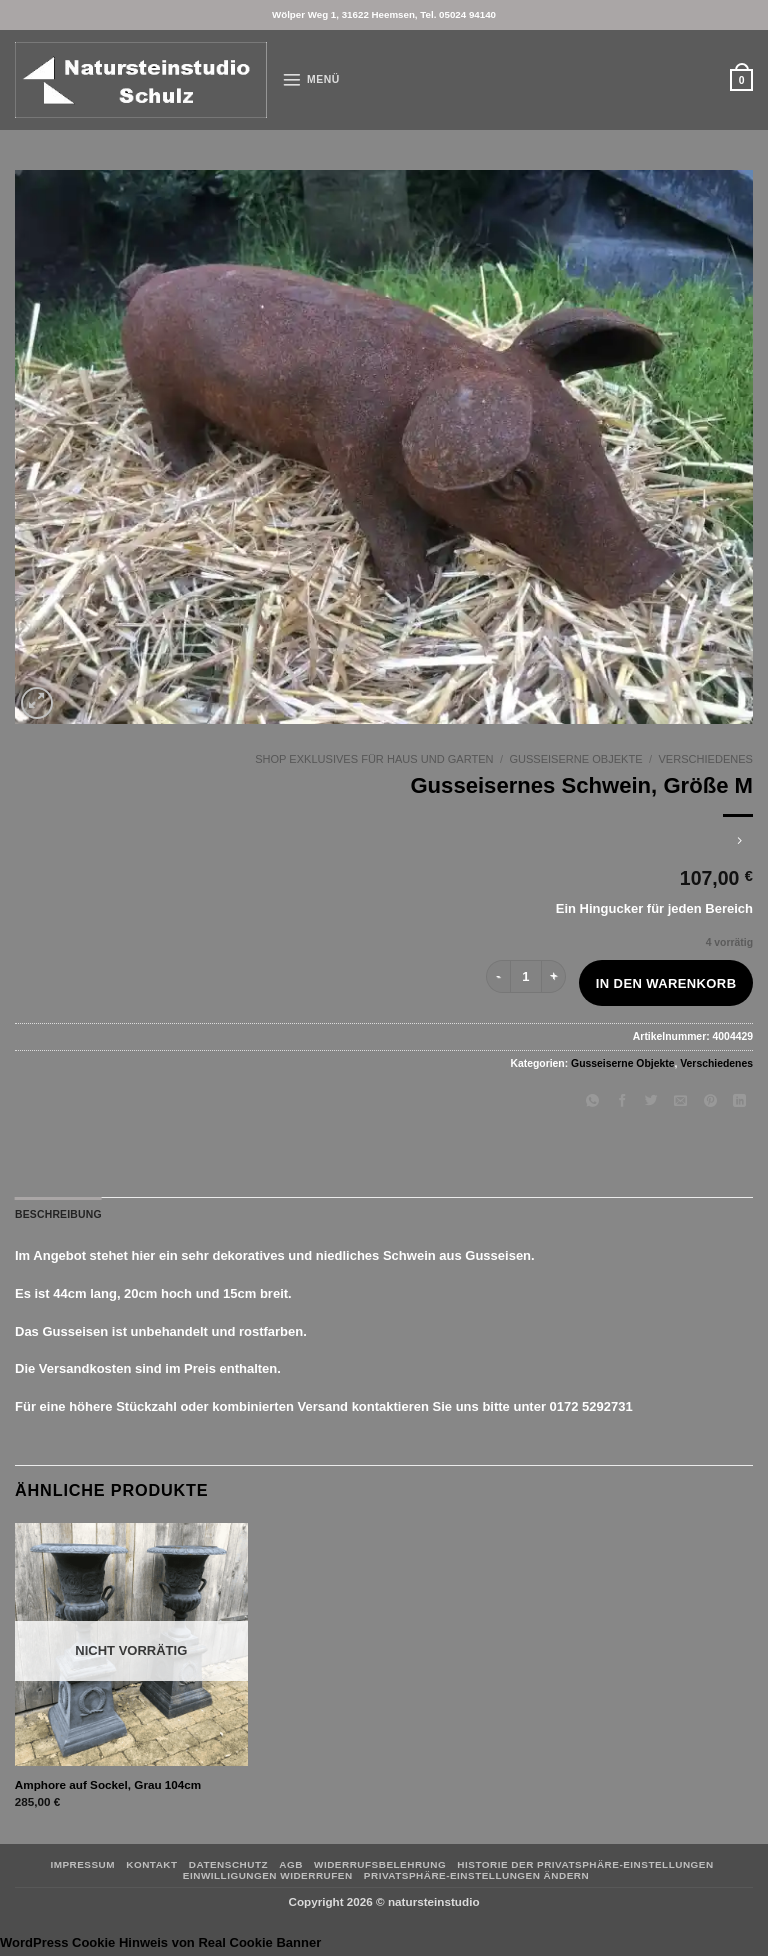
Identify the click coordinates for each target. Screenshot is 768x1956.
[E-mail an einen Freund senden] (681, 1101)
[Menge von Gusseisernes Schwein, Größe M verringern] (498, 976)
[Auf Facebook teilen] (622, 1101)
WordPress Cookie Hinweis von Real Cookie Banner (160, 1942)
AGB (291, 1864)
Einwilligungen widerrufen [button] (268, 1875)
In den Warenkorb (666, 983)
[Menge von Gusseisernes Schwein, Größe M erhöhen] (554, 976)
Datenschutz (228, 1864)
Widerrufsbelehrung (380, 1864)
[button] (311, 80)
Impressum (82, 1864)
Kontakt (151, 1864)
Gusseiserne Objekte (575, 759)
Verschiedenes (705, 759)
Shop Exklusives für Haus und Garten (374, 759)
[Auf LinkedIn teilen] (739, 1101)
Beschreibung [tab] (58, 1214)
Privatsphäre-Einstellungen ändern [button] (476, 1875)
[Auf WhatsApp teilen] (593, 1101)
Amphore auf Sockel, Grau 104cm (108, 1784)
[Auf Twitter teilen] (651, 1101)
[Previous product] (739, 843)
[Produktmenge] (526, 976)
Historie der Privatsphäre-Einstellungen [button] (585, 1864)
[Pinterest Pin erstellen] (710, 1101)
